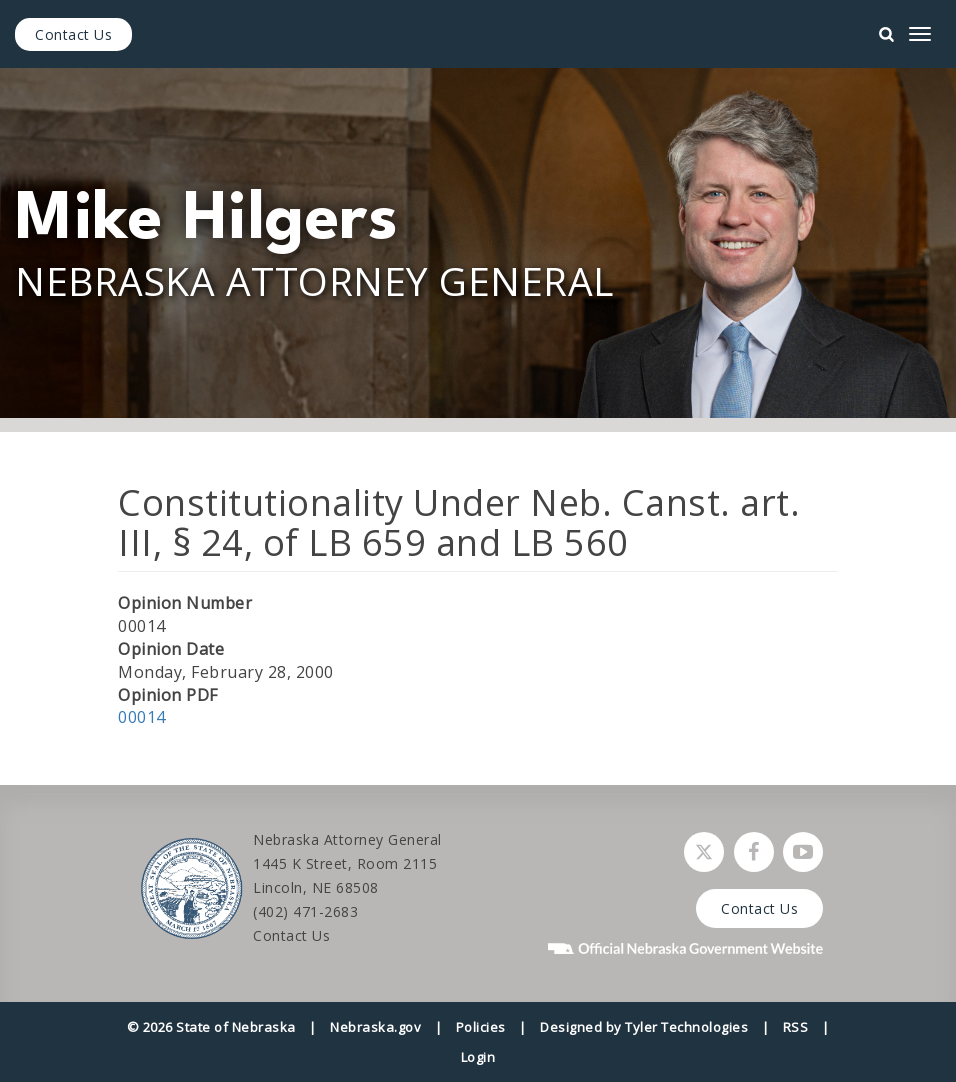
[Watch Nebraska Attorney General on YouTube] (803, 852)
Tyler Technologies (686, 1027)
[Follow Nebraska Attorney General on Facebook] (754, 852)
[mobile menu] (920, 34)
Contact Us (73, 34)
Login (478, 1057)
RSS (796, 1027)
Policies (481, 1027)
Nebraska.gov (375, 1027)
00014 (142, 717)
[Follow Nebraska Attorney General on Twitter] (704, 852)
